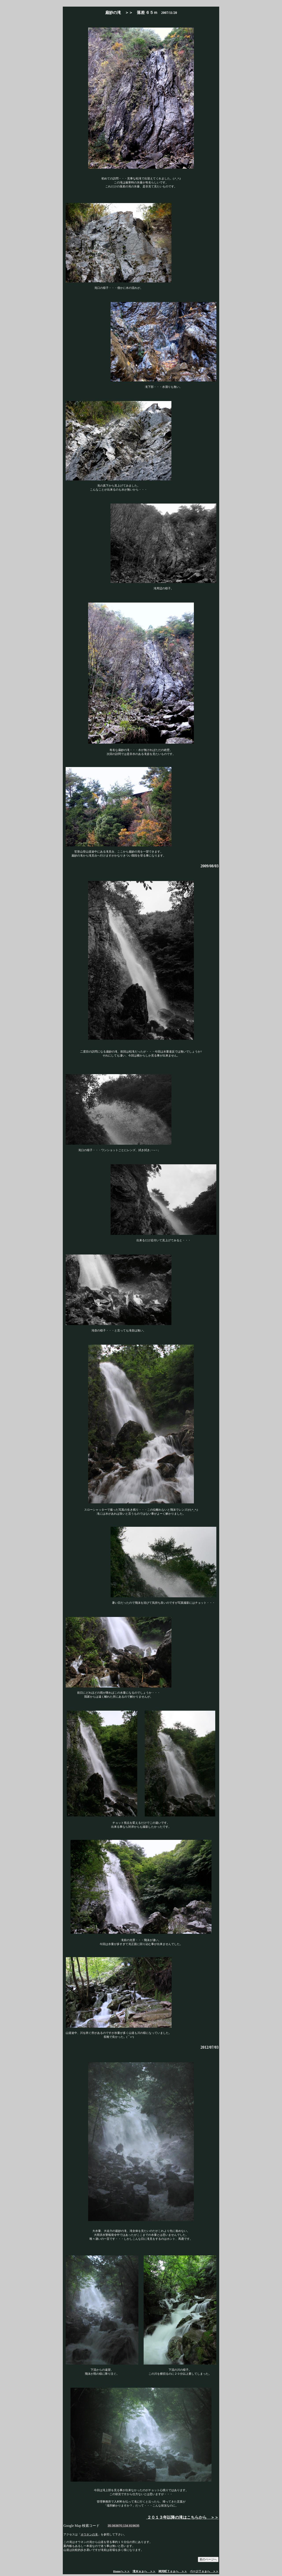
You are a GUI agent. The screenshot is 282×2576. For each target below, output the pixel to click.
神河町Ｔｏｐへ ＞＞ (172, 2571)
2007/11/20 (141, 13)
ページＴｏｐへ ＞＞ (204, 2571)
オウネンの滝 (89, 2534)
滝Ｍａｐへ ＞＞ (144, 2571)
